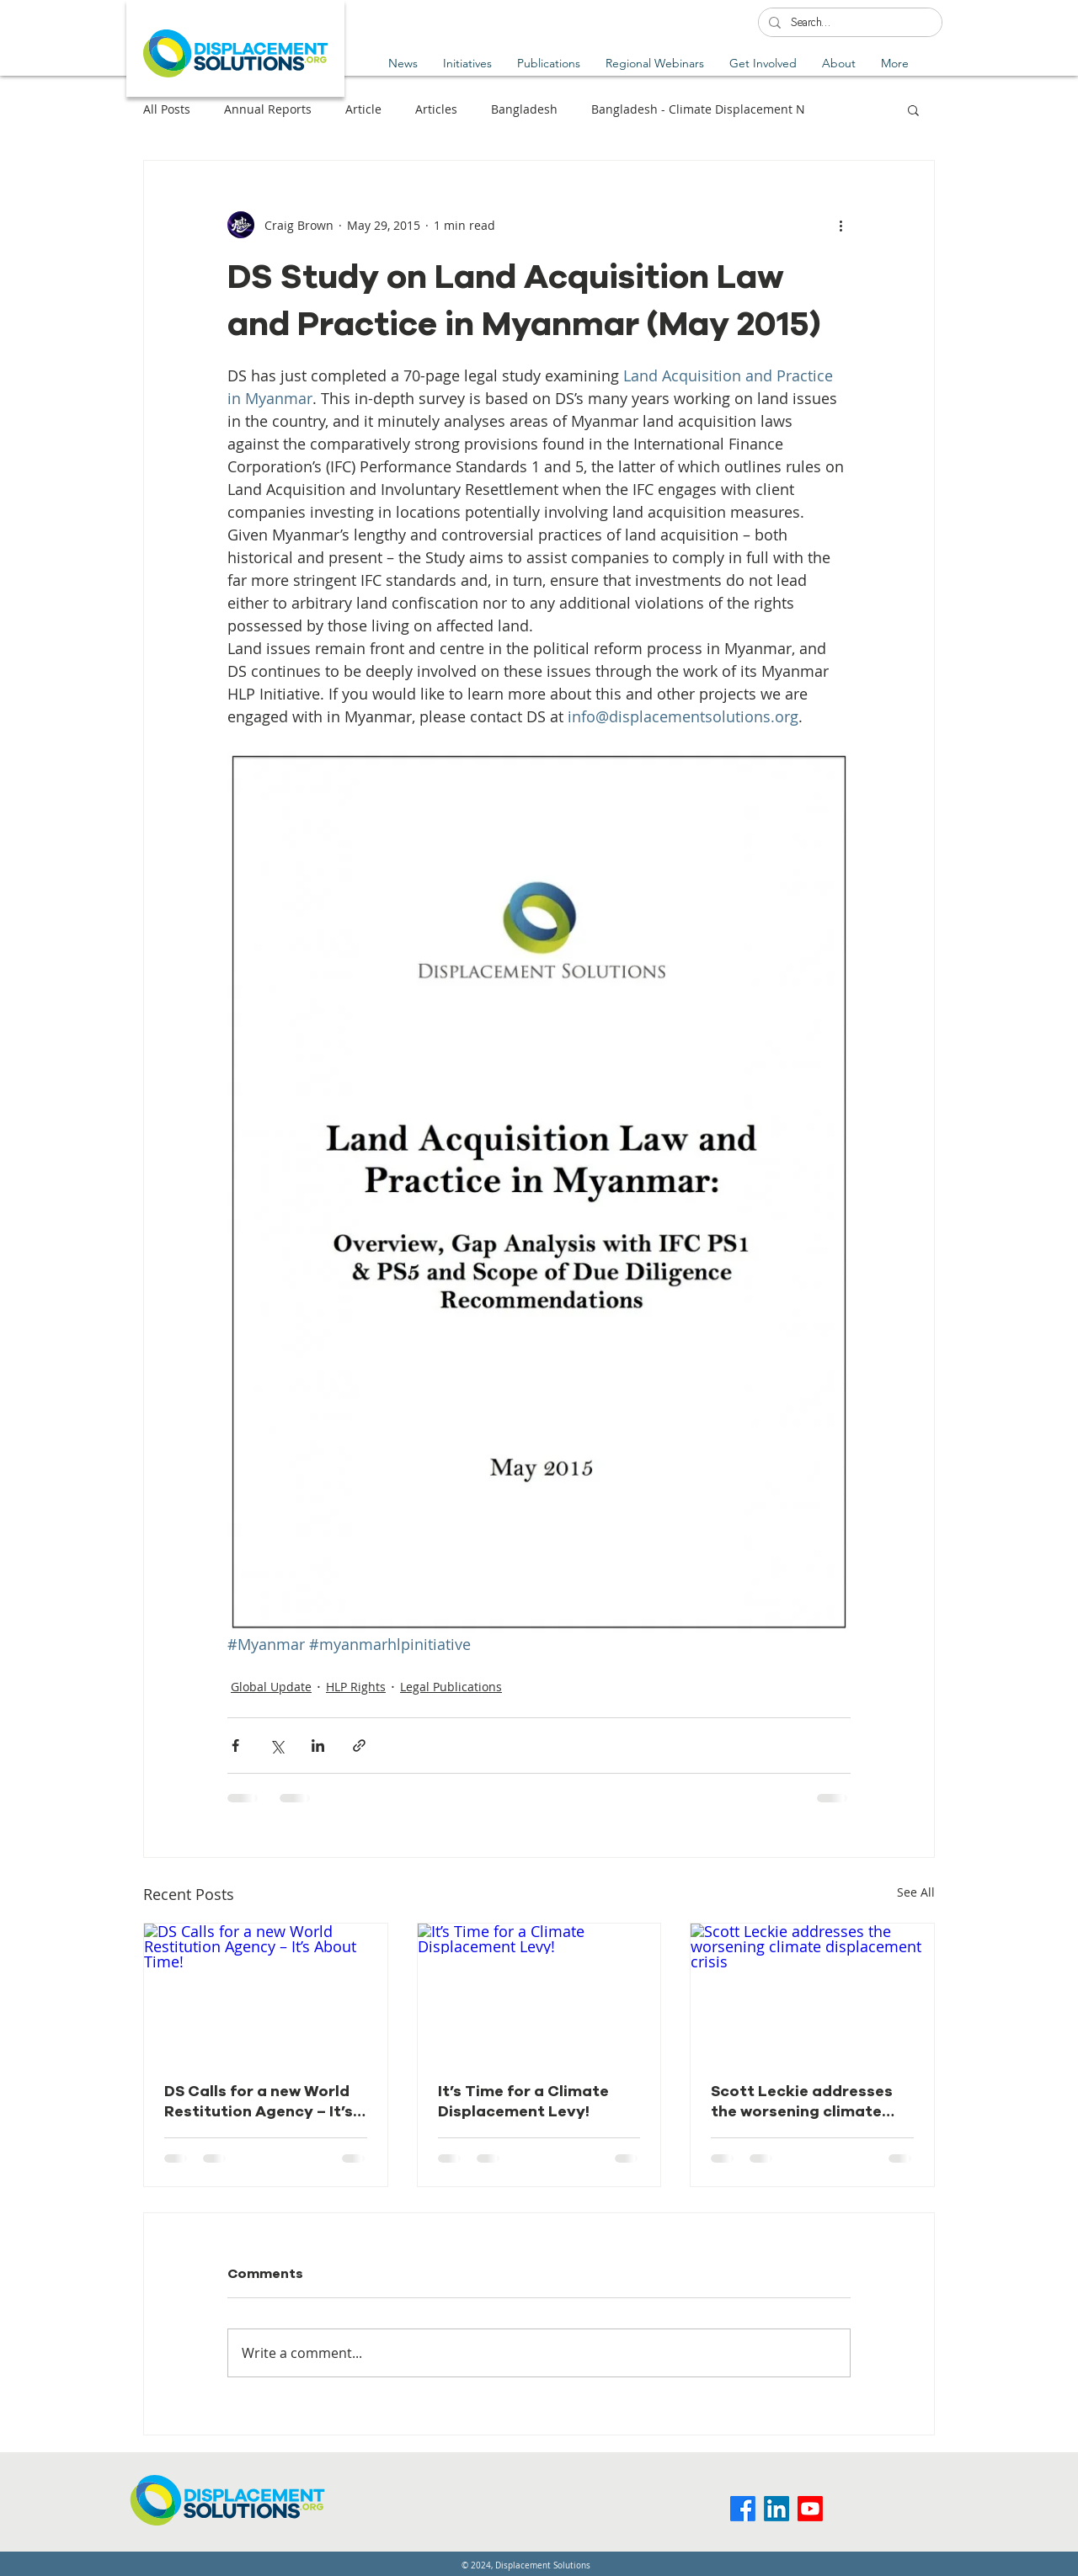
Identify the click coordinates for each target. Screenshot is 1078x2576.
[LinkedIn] (776, 2508)
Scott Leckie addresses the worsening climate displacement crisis (802, 2101)
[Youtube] (810, 2508)
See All (916, 1892)
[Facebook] (742, 2508)
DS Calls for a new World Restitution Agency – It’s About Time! (258, 2101)
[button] (548, 63)
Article (363, 109)
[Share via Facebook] (235, 1746)
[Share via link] (359, 1746)
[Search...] (848, 23)
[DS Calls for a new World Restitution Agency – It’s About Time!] (265, 1992)
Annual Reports (268, 109)
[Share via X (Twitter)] (277, 1746)
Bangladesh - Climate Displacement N (698, 109)
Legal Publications (451, 1687)
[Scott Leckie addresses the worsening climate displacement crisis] (812, 1992)
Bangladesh (524, 109)
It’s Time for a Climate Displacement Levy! (523, 2101)
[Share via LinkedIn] (318, 1746)
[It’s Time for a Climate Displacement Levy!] (539, 1992)
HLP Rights (356, 1687)
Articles (436, 109)
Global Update (271, 1687)
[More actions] (840, 225)
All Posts (166, 109)
